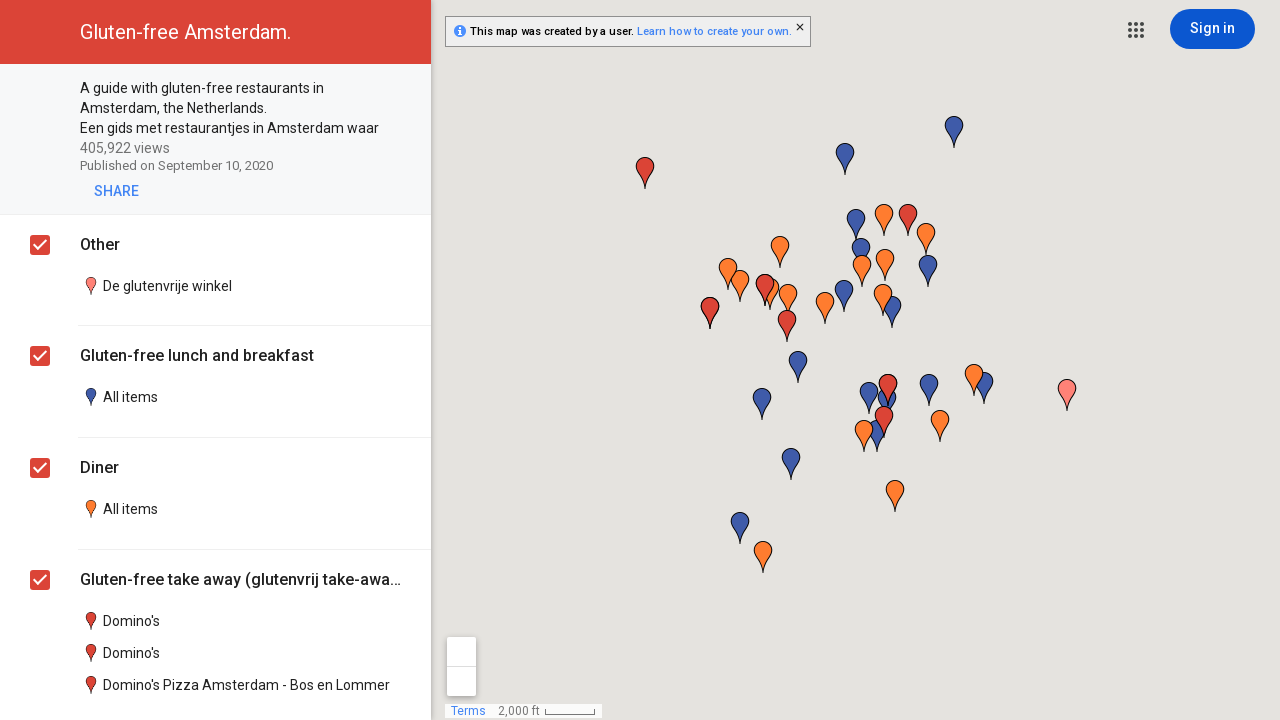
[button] (1136, 30)
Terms (468, 711)
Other (100, 244)
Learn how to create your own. (714, 31)
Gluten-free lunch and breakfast (197, 355)
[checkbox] (405, 89)
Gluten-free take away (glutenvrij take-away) (240, 579)
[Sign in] (1212, 29)
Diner (99, 467)
